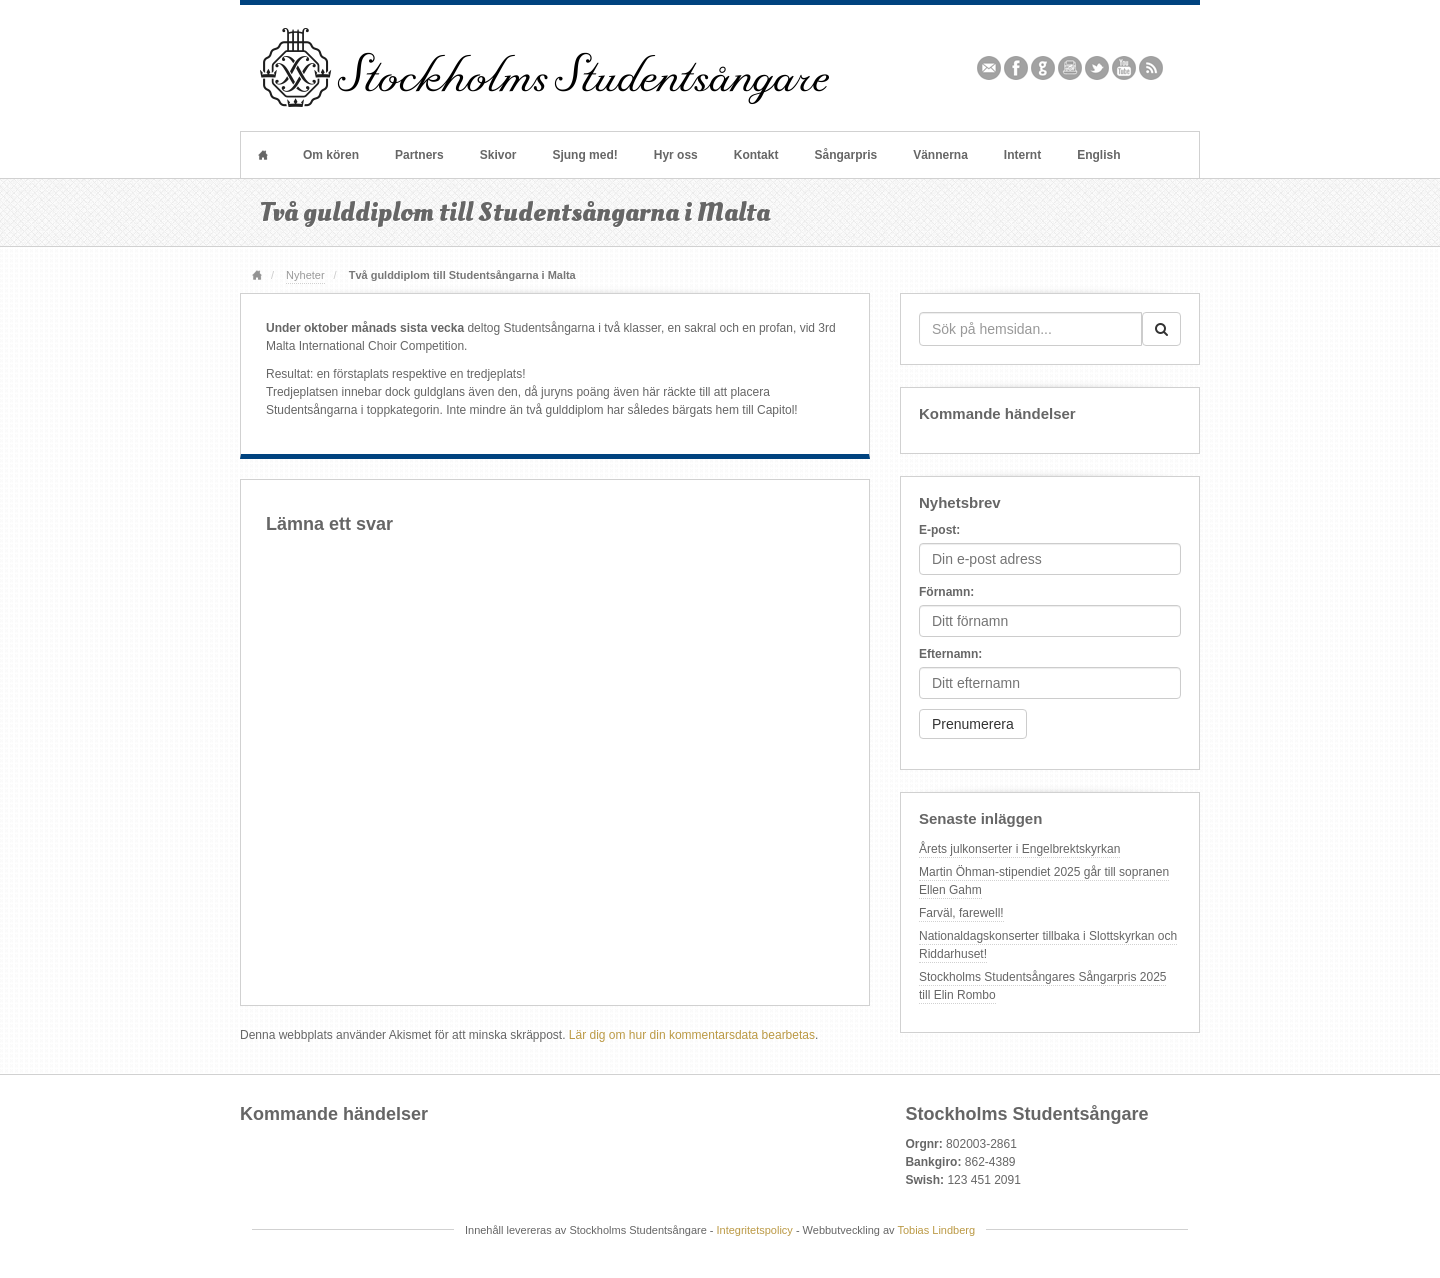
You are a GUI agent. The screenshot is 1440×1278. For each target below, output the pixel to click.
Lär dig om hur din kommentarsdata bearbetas (692, 1035)
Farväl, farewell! (961, 913)
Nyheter (305, 275)
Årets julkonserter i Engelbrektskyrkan (1019, 849)
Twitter (1097, 68)
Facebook (1016, 68)
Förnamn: (946, 592)
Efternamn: (950, 654)
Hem (263, 155)
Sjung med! (584, 155)
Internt (1022, 155)
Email (989, 68)
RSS (1151, 68)
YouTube (1124, 68)
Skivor (498, 155)
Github (1043, 68)
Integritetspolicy (755, 1230)
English (1098, 155)
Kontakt (756, 155)
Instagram (1070, 68)
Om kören (331, 155)
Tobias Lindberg (936, 1230)
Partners (419, 155)
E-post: (939, 530)
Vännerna (940, 155)
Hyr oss (676, 155)
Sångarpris (845, 155)
